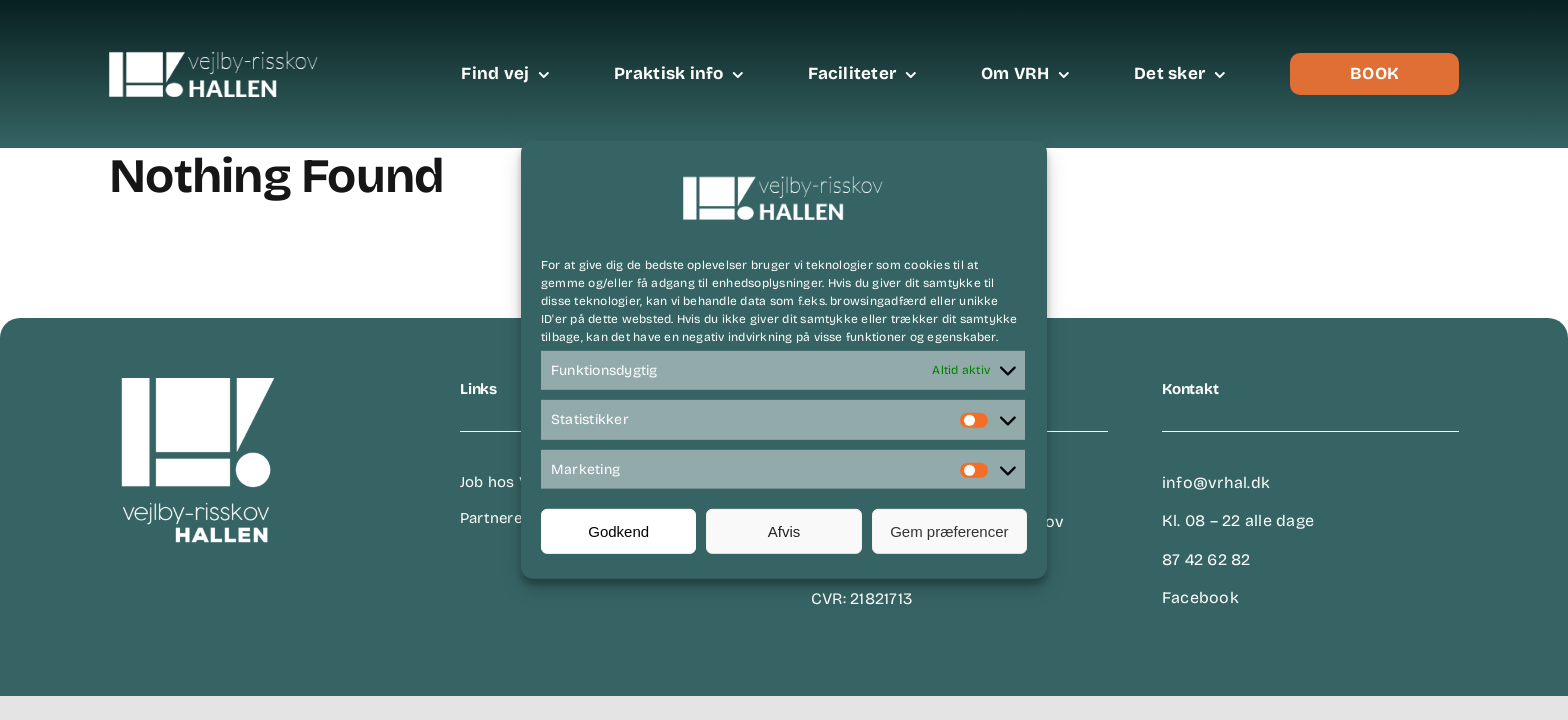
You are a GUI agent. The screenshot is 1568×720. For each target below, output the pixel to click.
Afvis (784, 531)
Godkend (618, 531)
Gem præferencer (949, 531)
